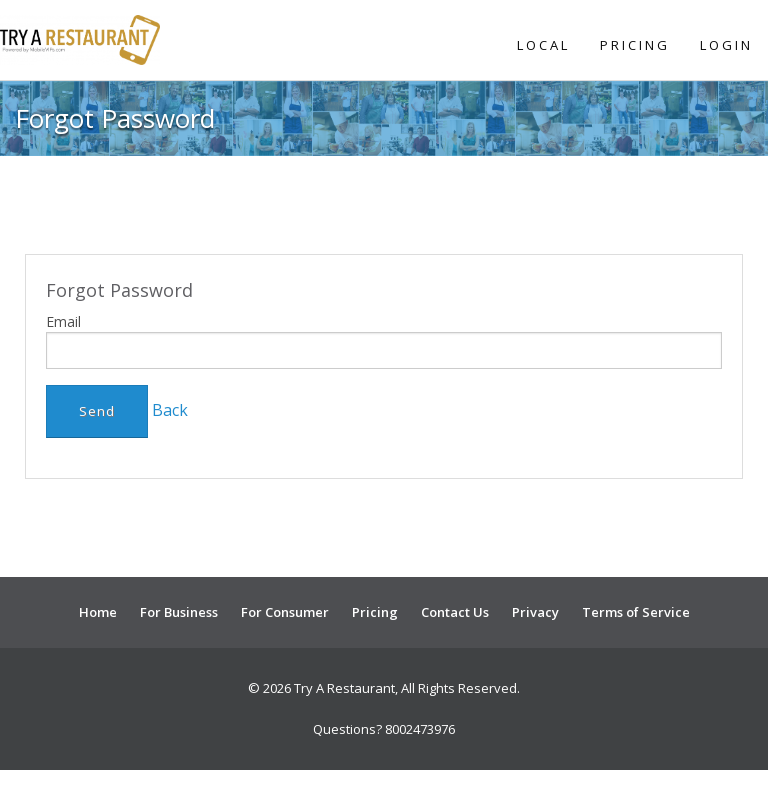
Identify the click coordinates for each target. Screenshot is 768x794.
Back (170, 410)
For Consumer (285, 612)
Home (98, 612)
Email (63, 321)
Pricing (635, 45)
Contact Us (455, 612)
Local (543, 45)
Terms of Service (636, 612)
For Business (179, 612)
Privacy (535, 612)
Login (726, 45)
